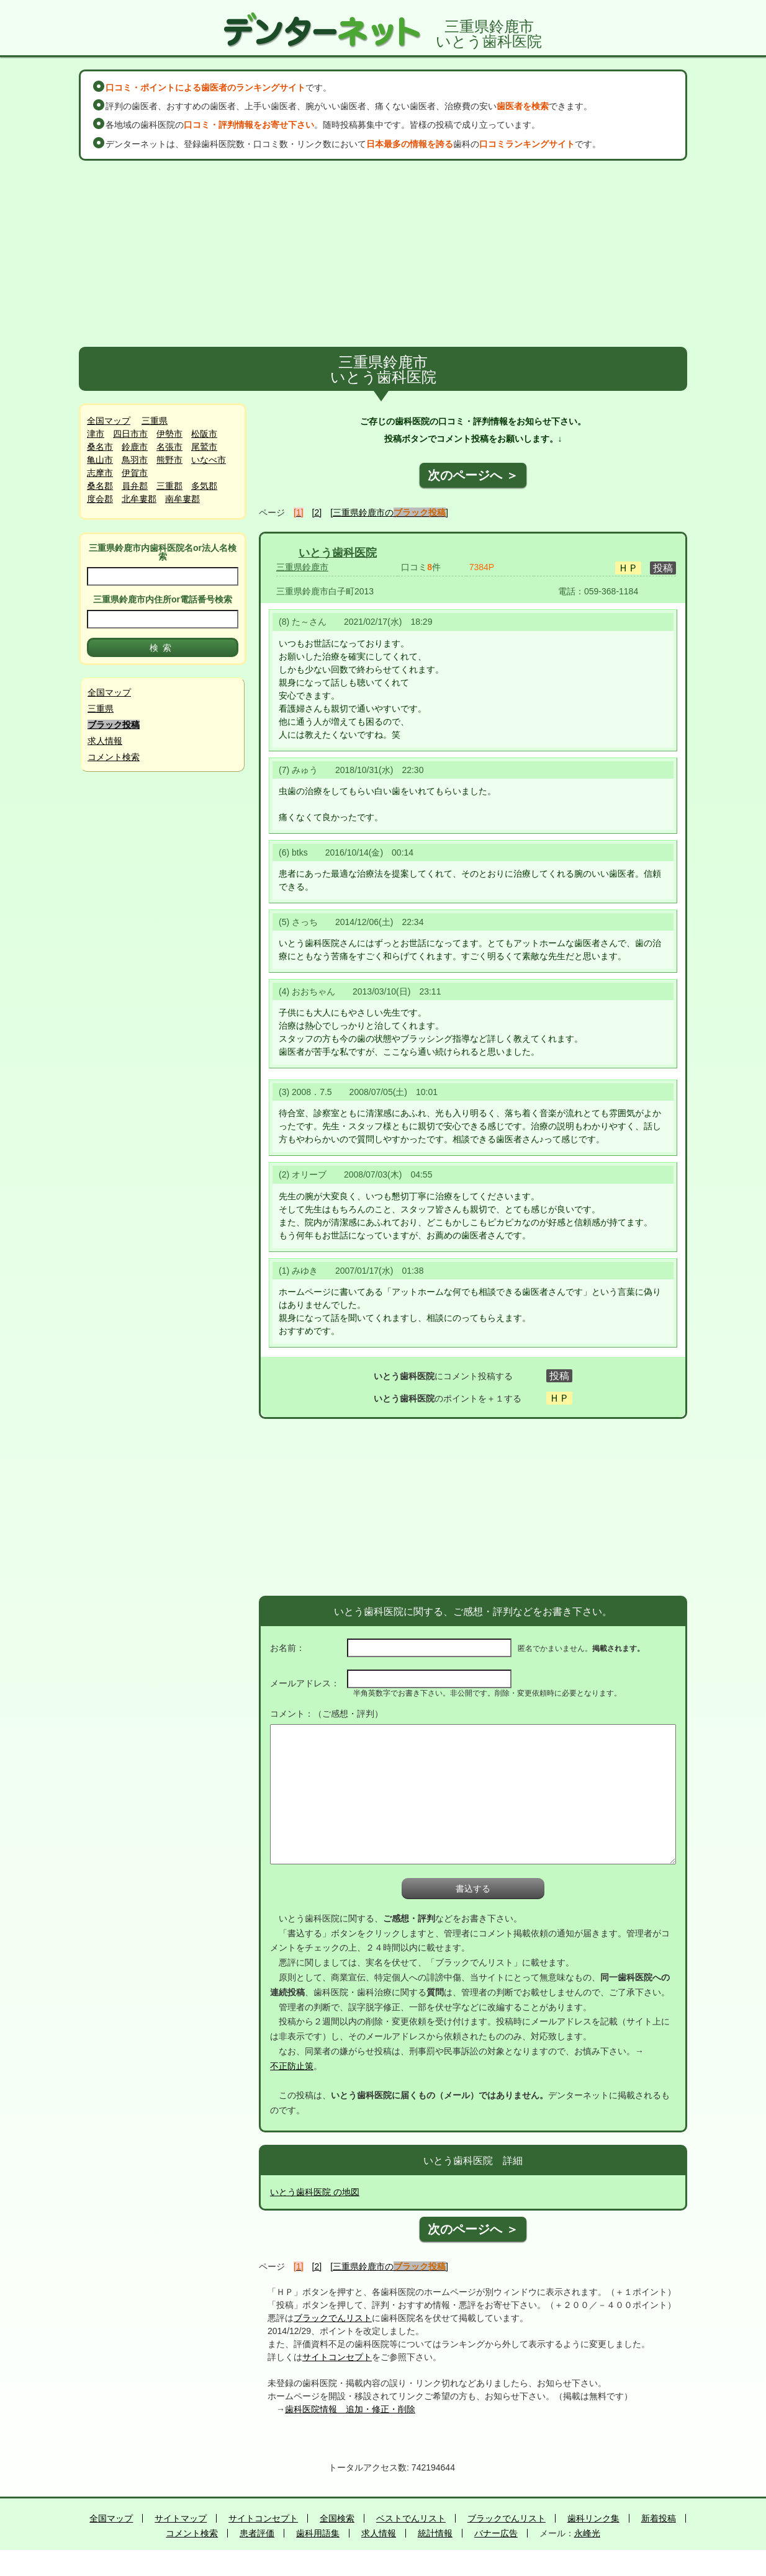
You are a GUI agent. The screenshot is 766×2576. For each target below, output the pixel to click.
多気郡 (204, 486)
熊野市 (169, 460)
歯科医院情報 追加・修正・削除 (350, 2409)
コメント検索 (114, 757)
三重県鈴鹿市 (302, 567)
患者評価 (257, 2533)
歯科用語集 (318, 2533)
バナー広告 (496, 2533)
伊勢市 (169, 434)
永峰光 (587, 2533)
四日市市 (130, 434)
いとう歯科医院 (338, 553)
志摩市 (100, 473)
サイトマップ (181, 2518)
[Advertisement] (383, 253)
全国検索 (337, 2518)
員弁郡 (135, 486)
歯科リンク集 (593, 2518)
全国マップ (108, 421)
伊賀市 (135, 473)
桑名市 (100, 447)
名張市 (169, 447)
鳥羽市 (135, 460)
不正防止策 (291, 2066)
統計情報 (435, 2533)
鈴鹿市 (135, 447)
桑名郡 (100, 486)
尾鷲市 (204, 447)
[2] (317, 512)
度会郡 (100, 499)
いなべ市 (208, 460)
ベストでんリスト (411, 2518)
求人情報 (105, 741)
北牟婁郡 (139, 499)
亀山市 (100, 460)
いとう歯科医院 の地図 (314, 2192)
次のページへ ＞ (473, 475)
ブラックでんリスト (333, 2318)
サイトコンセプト (337, 2357)
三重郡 (169, 486)
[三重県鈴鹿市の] (389, 512)
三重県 (155, 421)
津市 (95, 434)
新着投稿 (658, 2518)
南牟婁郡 (182, 499)
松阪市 (204, 434)
